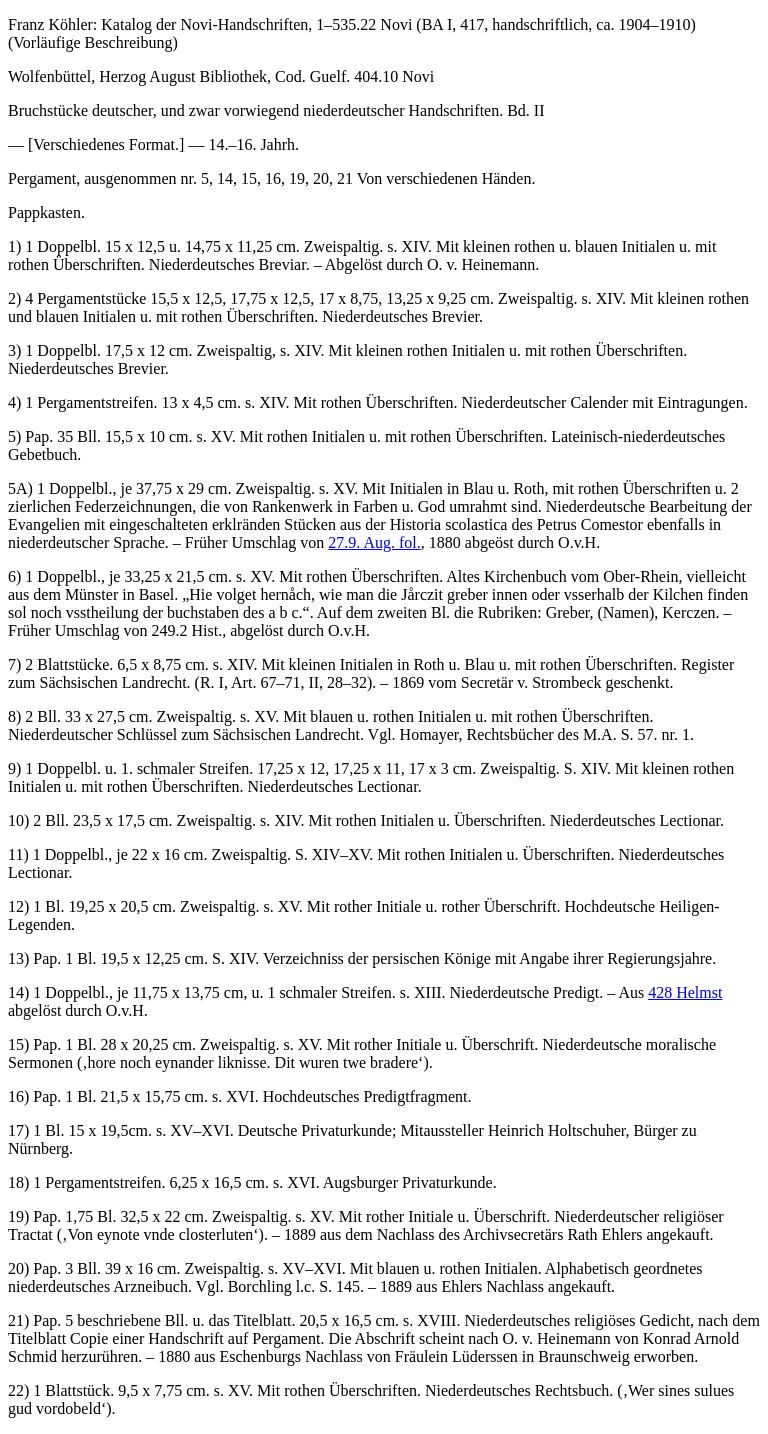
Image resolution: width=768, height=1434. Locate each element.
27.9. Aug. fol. (374, 542)
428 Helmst (685, 992)
